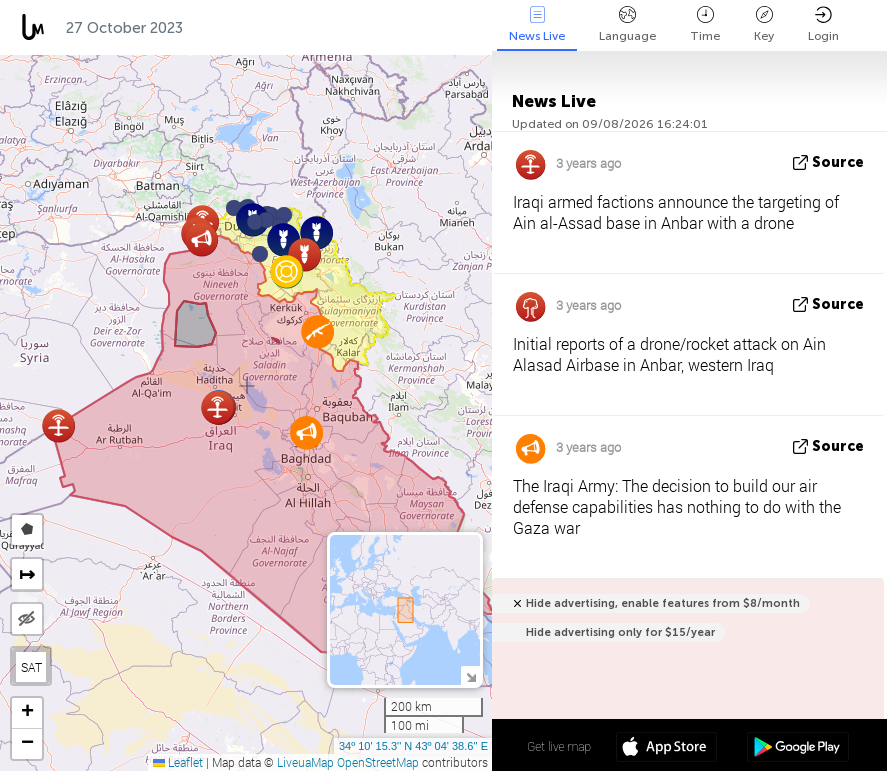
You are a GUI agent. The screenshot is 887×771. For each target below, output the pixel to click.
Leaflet (178, 762)
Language (627, 24)
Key (764, 24)
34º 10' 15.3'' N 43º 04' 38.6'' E (413, 746)
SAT (31, 667)
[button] (260, 254)
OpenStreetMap (378, 762)
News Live (537, 24)
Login (823, 24)
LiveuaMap (305, 762)
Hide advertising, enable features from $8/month (663, 603)
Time (705, 24)
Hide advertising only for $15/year (620, 632)
